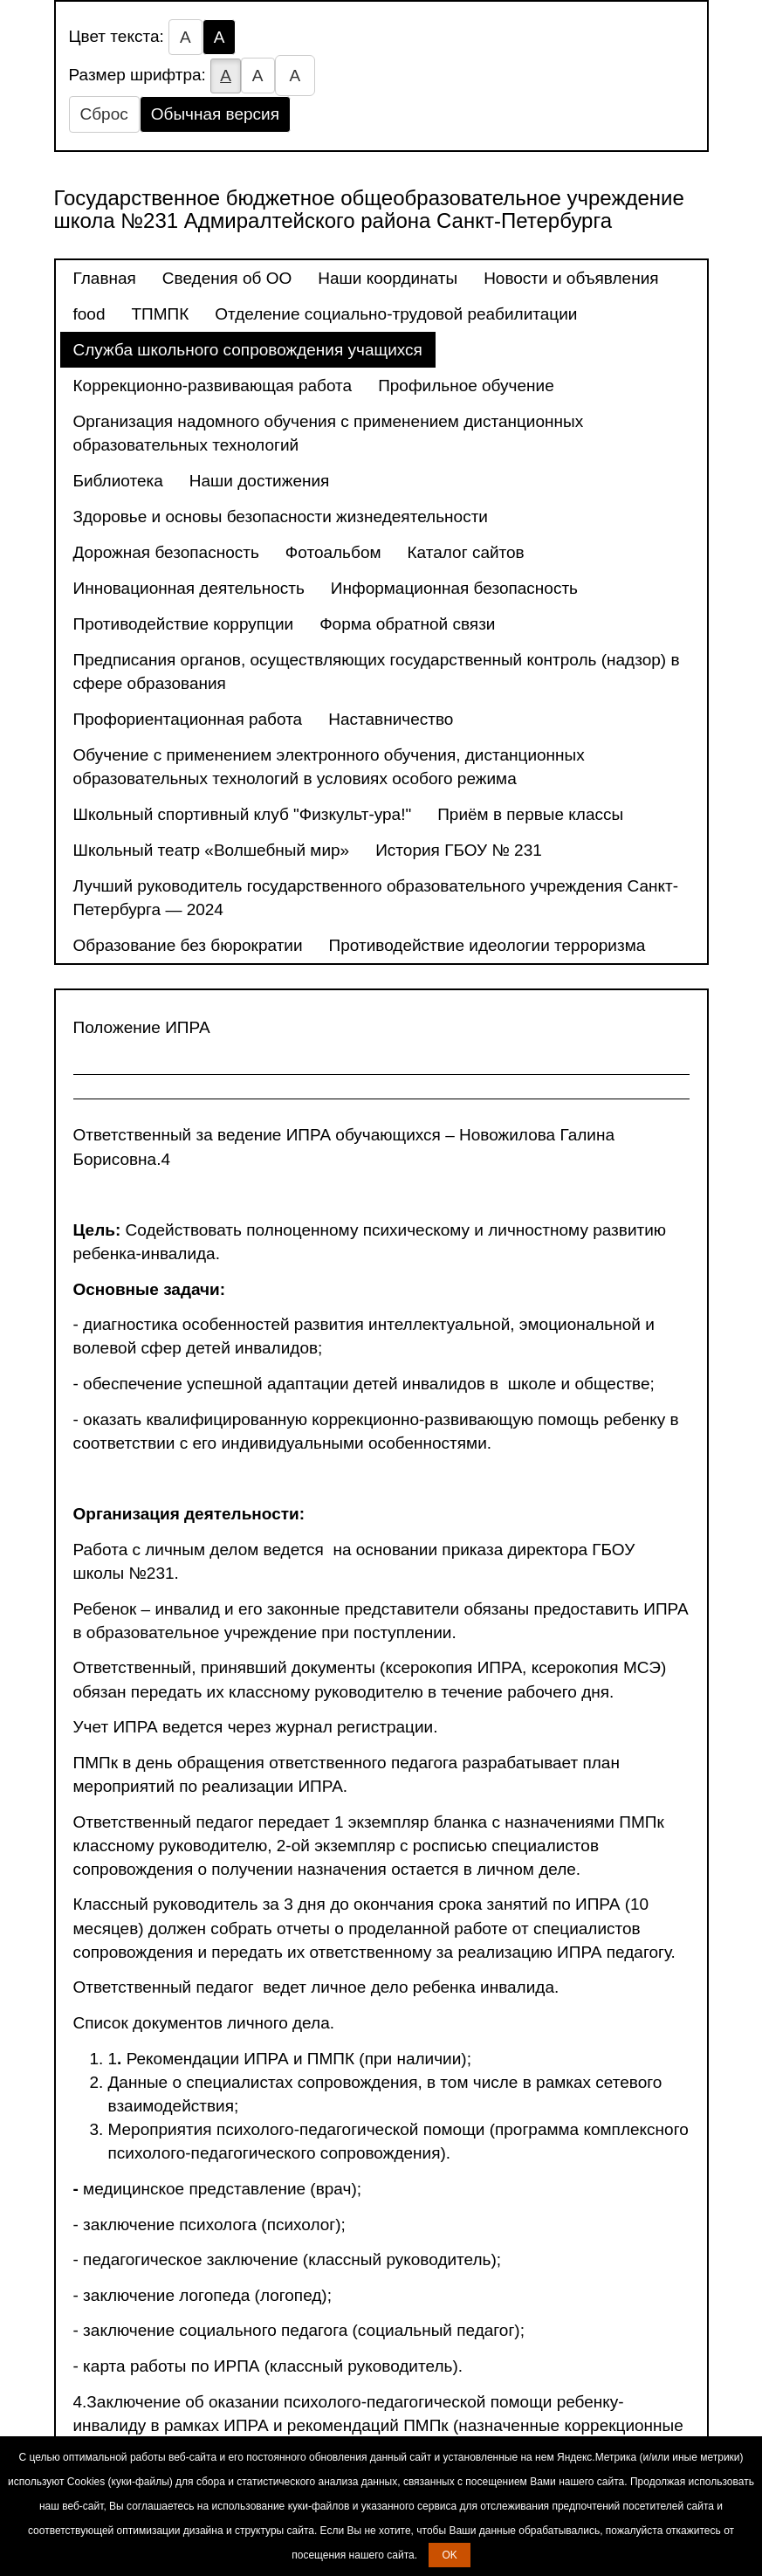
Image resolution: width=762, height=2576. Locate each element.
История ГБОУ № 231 (458, 850)
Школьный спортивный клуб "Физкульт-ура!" (242, 814)
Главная (104, 278)
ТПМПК (160, 314)
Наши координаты (387, 278)
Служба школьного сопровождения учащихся (247, 350)
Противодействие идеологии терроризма (487, 945)
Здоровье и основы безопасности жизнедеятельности (280, 516)
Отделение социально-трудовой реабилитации (396, 314)
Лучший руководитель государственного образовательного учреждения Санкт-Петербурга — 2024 (376, 898)
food (89, 314)
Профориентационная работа (188, 719)
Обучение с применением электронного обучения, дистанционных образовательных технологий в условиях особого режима (329, 767)
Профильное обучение (466, 385)
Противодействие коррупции (183, 624)
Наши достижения (259, 481)
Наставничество (390, 719)
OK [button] (449, 2555)
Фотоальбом (333, 552)
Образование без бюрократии (188, 945)
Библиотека (118, 481)
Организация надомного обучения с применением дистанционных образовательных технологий (328, 433)
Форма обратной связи (407, 624)
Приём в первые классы (530, 814)
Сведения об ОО (227, 278)
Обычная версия (215, 114)
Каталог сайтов (466, 552)
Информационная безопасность (454, 588)
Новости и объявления (571, 278)
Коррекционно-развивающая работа (213, 385)
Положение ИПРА (141, 1027)
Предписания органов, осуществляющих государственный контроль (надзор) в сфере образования (376, 671)
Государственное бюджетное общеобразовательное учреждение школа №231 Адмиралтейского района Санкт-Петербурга (369, 209)
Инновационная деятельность (189, 588)
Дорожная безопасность (166, 552)
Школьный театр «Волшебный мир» (211, 850)
